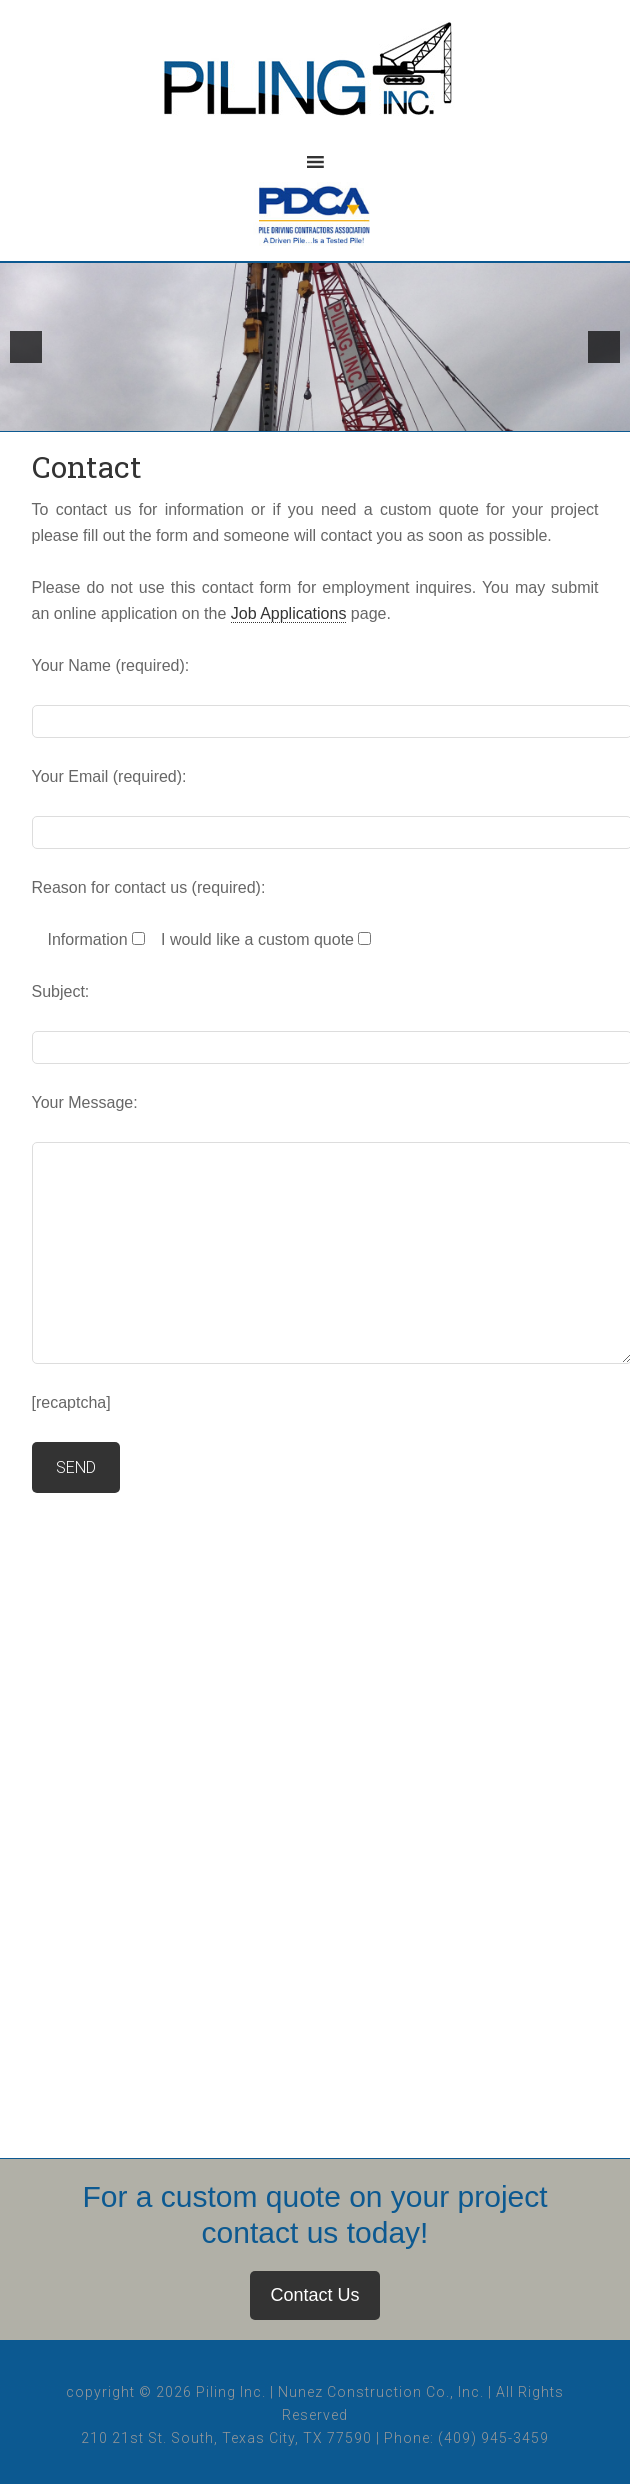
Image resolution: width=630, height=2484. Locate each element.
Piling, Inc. (315, 80)
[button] (26, 347)
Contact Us (314, 2295)
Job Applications (289, 613)
